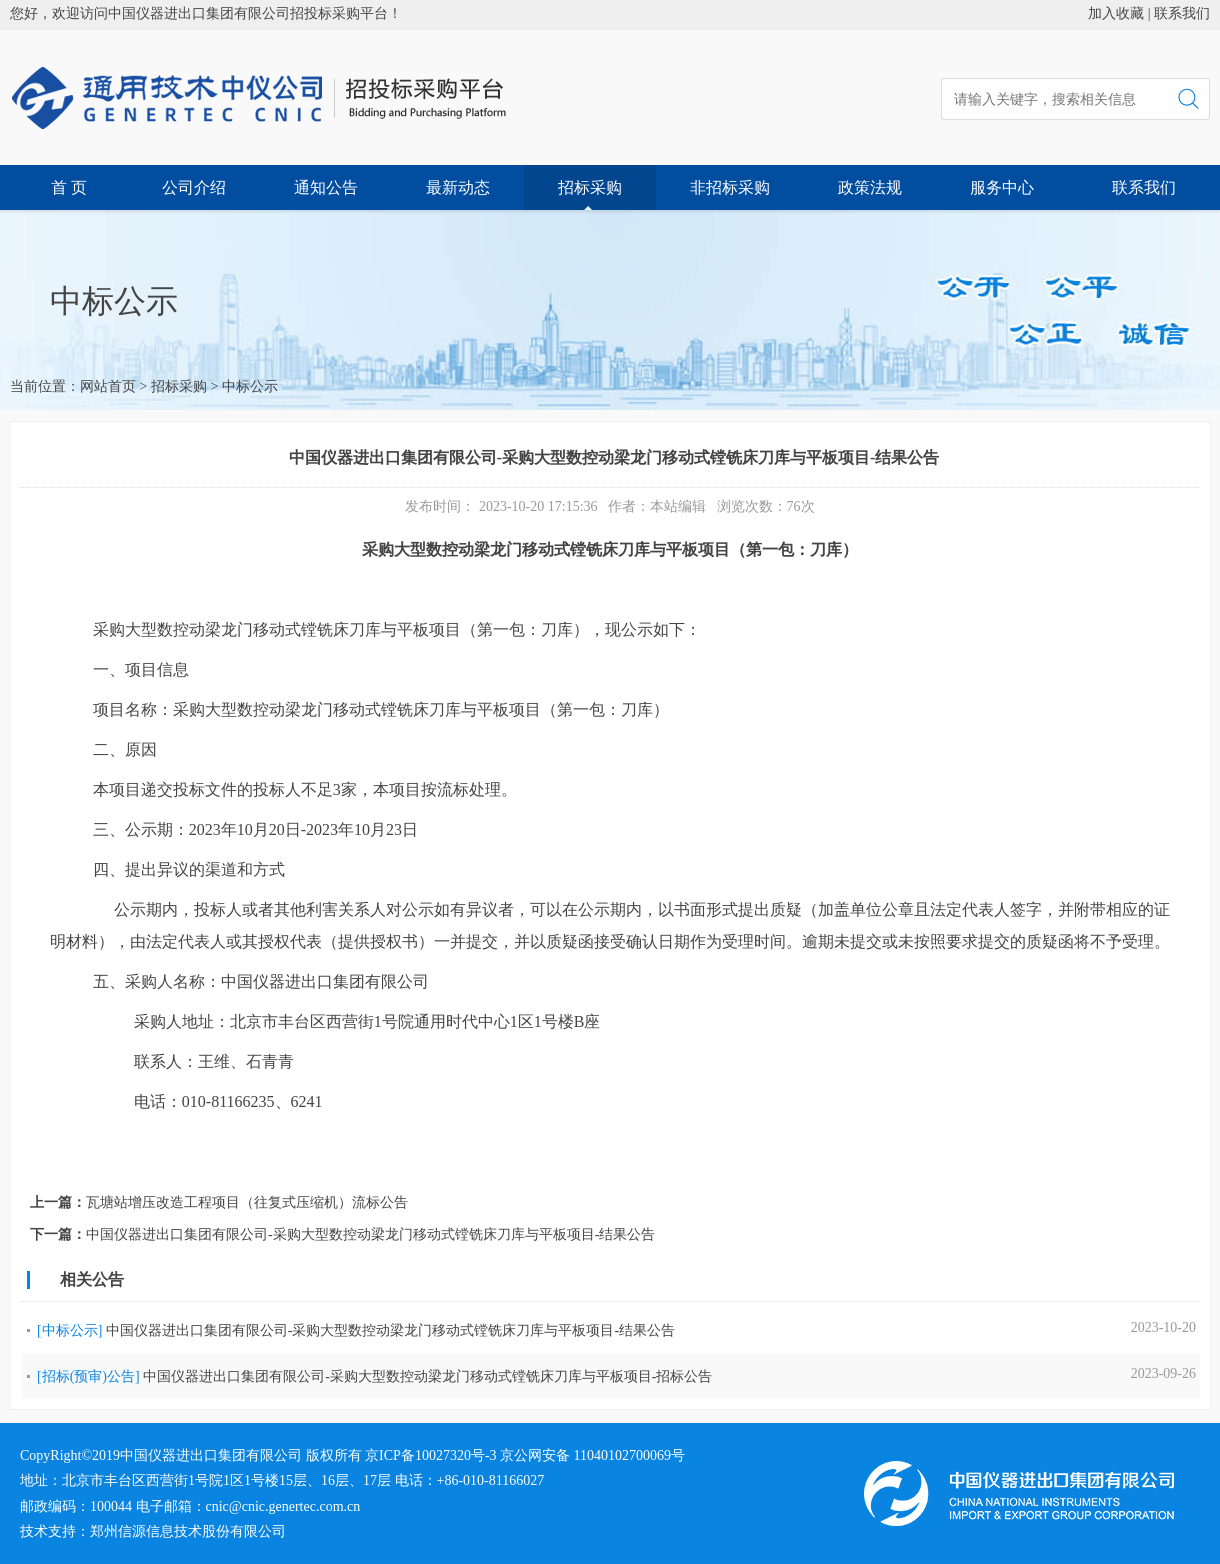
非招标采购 (730, 187)
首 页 (69, 187)
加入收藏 (1116, 13)
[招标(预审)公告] (88, 1376)
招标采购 (590, 187)
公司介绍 (194, 187)
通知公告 (326, 187)
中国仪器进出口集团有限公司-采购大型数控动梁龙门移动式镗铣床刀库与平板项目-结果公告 (370, 1234)
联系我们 (1182, 13)
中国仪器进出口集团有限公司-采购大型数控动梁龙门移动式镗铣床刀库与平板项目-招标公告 (427, 1376)
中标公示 (250, 386)
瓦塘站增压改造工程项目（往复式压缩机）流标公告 (247, 1202)
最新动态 (458, 187)
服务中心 (1002, 187)
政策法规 (870, 187)
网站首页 (108, 386)
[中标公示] (69, 1330)
